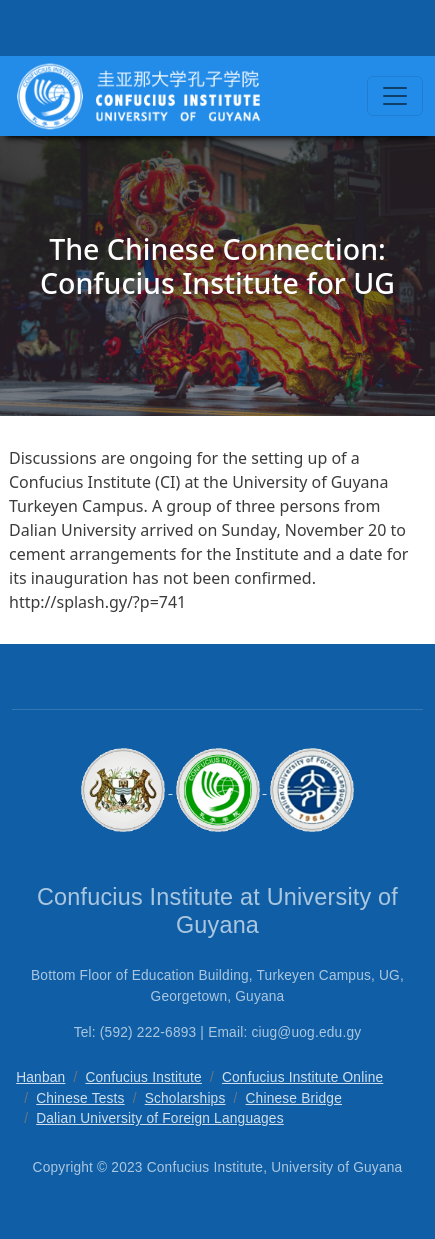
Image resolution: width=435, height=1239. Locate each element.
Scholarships (185, 1098)
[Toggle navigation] (395, 96)
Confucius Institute (143, 1077)
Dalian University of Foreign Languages (160, 1118)
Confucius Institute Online (302, 1077)
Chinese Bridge (294, 1098)
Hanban (40, 1077)
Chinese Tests (80, 1098)
